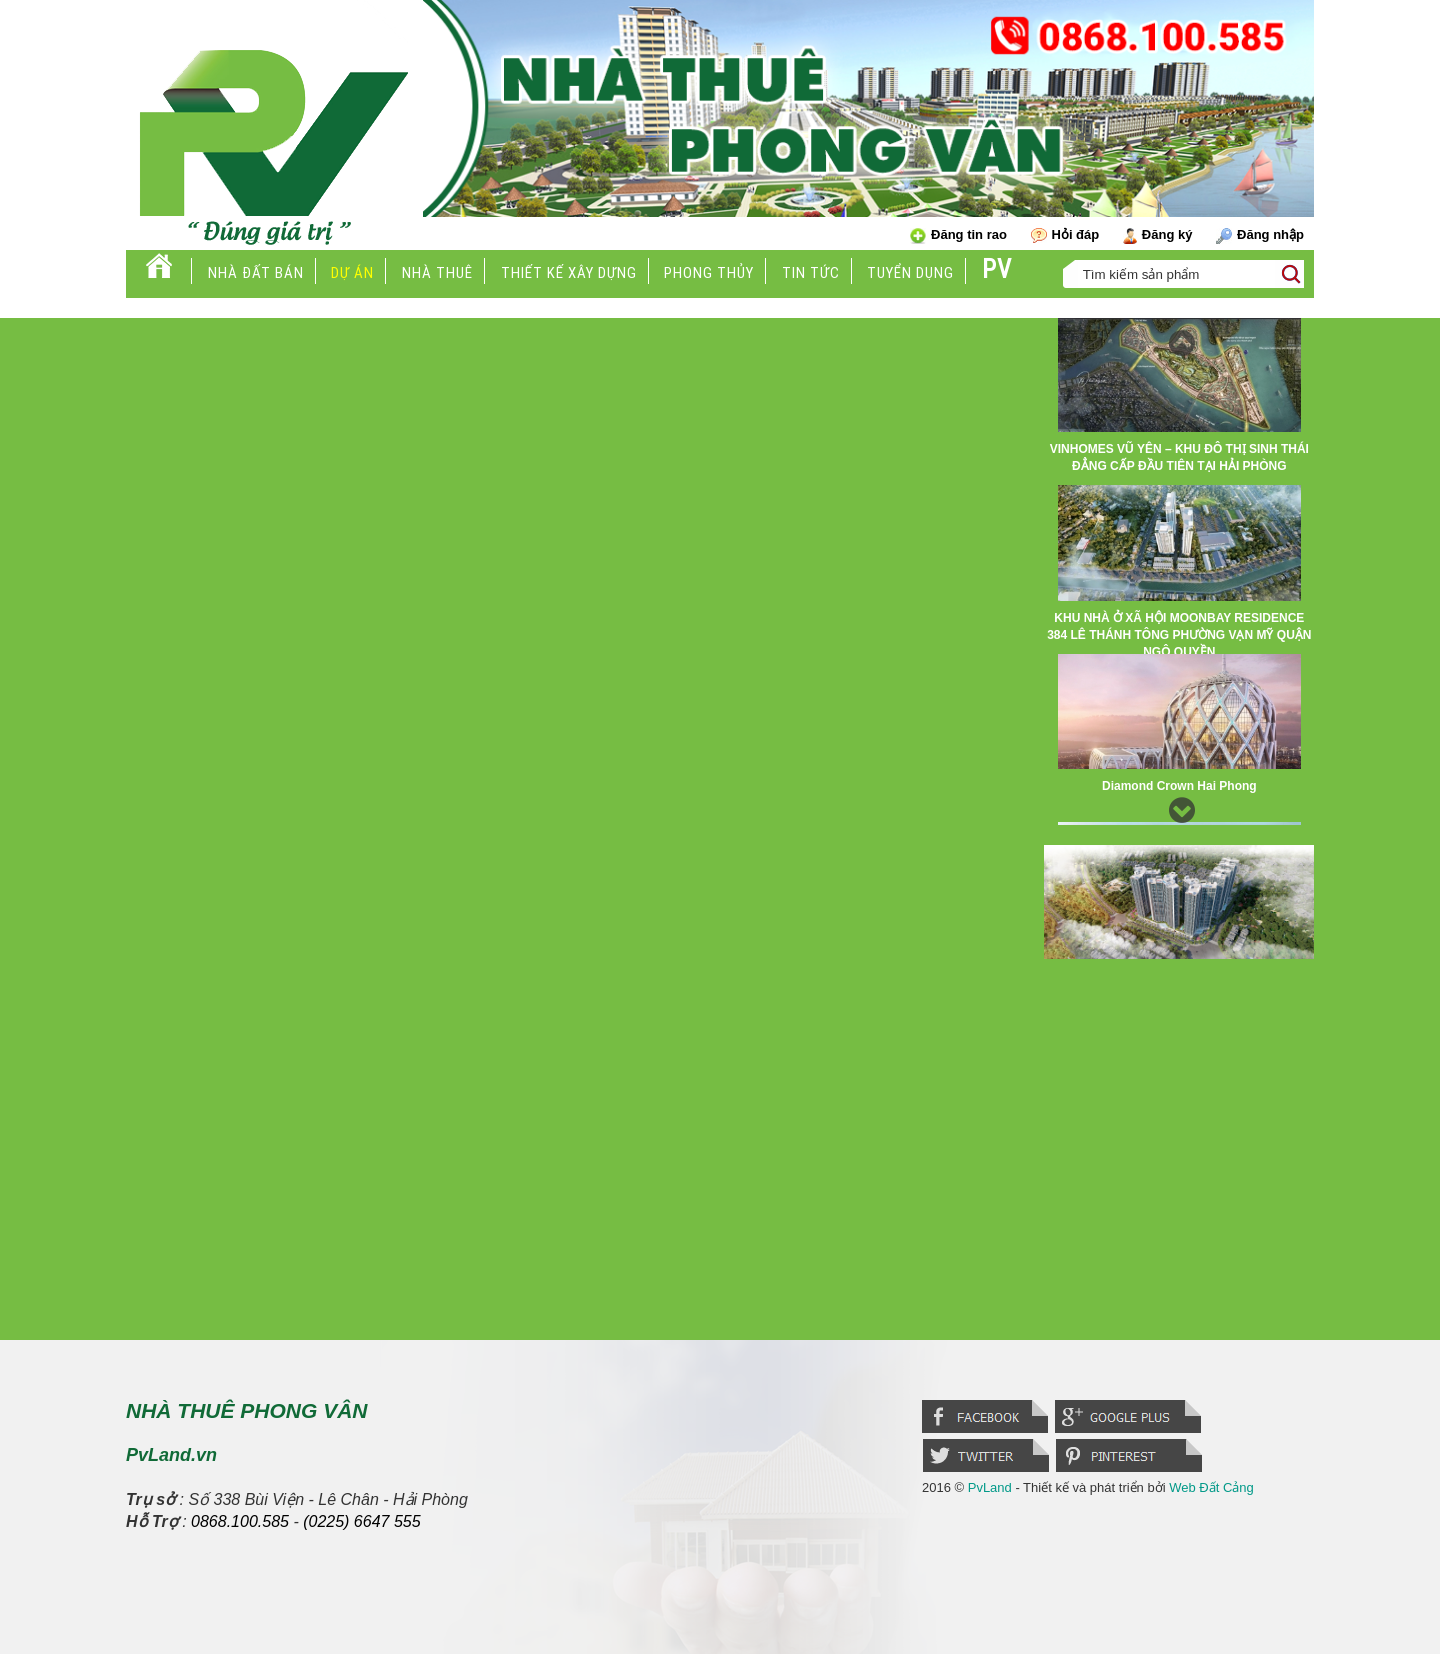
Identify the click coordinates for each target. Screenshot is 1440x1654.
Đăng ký (1158, 235)
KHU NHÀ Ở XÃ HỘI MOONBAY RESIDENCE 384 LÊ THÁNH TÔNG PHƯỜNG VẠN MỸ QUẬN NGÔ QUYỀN (1179, 635)
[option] (1179, 401)
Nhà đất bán (256, 272)
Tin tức (811, 272)
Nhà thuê (437, 272)
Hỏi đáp (1065, 235)
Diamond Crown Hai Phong (1179, 786)
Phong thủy (709, 272)
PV (997, 269)
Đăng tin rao (958, 235)
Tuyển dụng (910, 272)
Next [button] (1179, 805)
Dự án (352, 272)
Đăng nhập (1260, 235)
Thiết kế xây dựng (569, 272)
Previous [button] (1179, 338)
